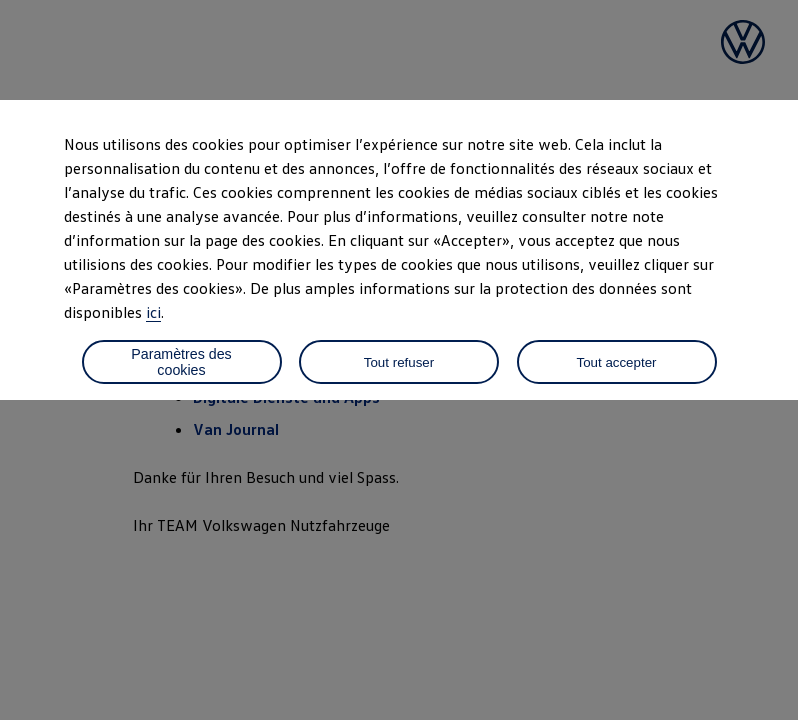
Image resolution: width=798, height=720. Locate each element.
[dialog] (399, 360)
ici (153, 312)
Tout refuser (399, 362)
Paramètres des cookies (181, 362)
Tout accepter (616, 362)
